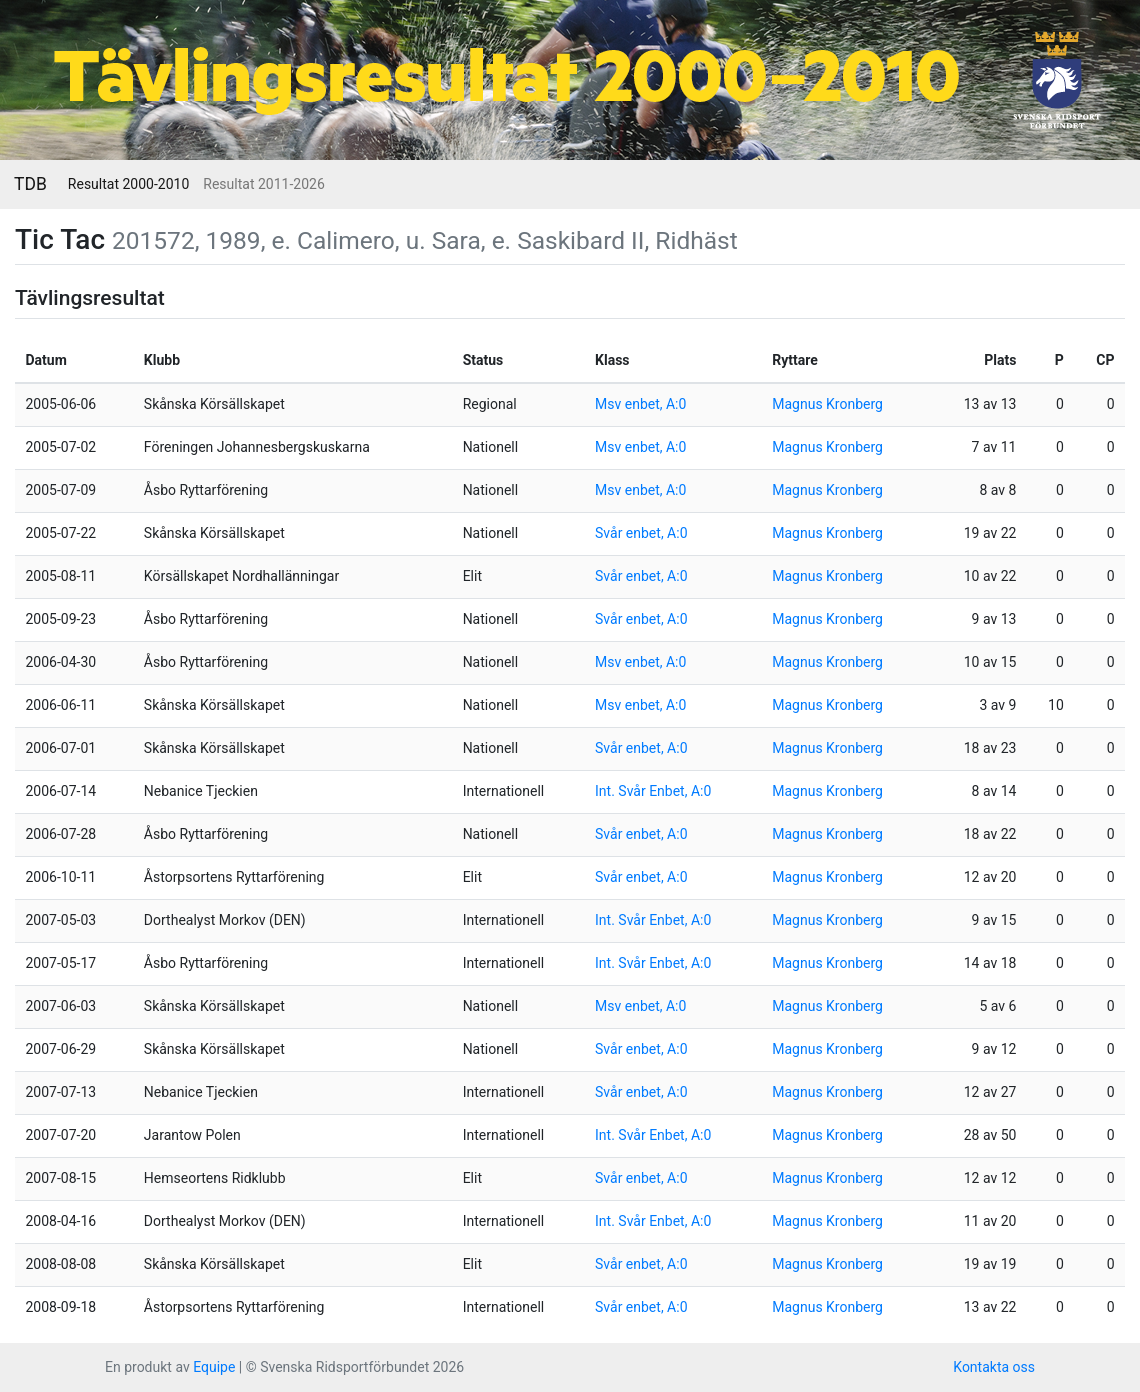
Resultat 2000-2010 (128, 184)
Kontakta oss (994, 1367)
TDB (30, 184)
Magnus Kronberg (827, 404)
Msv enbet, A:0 (640, 404)
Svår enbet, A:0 (641, 533)
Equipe (214, 1367)
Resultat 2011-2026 (263, 184)
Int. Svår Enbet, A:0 (653, 791)
